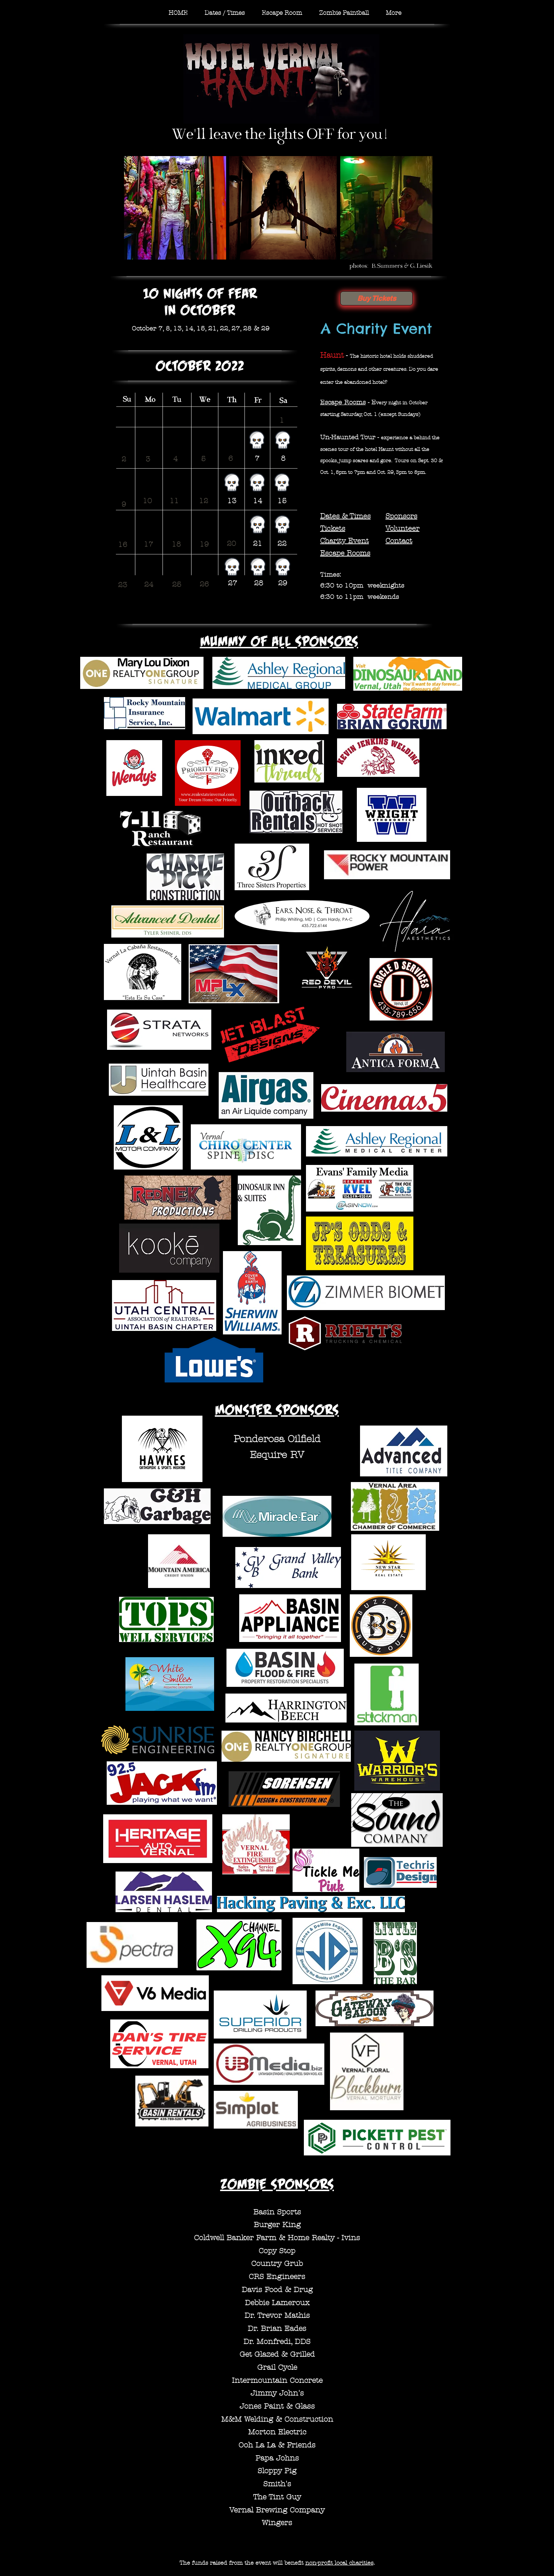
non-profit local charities (339, 2562)
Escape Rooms (343, 402)
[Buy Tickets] (376, 298)
